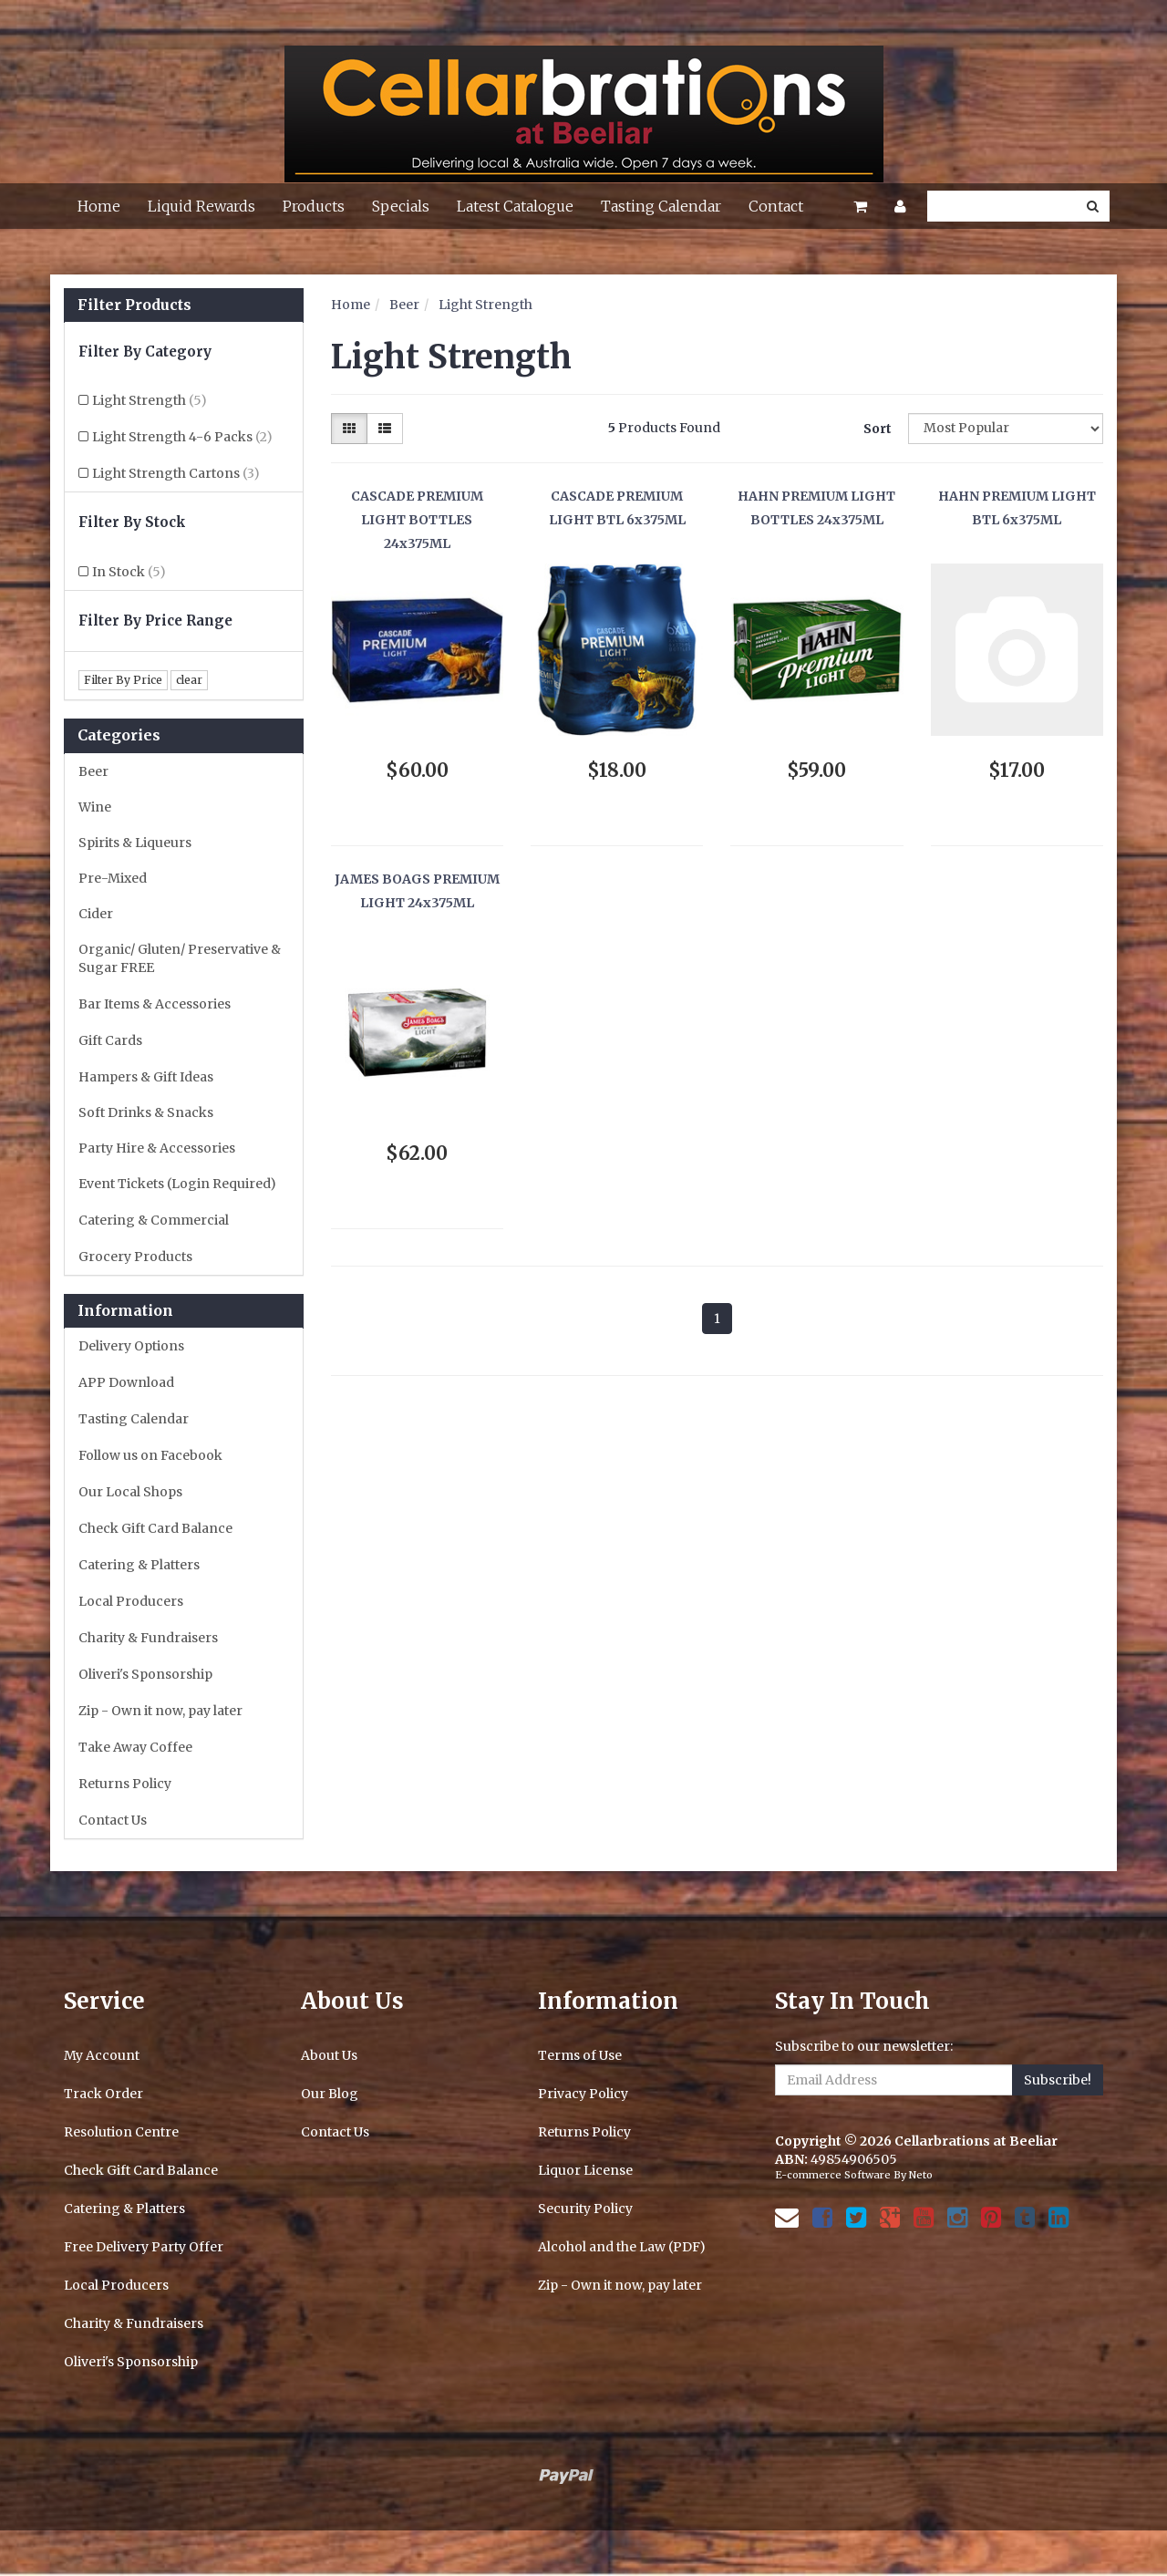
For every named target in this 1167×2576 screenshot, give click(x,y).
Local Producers (130, 1601)
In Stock (129, 572)
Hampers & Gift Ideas (145, 1077)
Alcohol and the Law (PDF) (622, 2247)
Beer (93, 771)
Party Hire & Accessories (156, 1148)
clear (189, 680)
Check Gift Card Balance (155, 1528)
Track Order (103, 2093)
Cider (95, 913)
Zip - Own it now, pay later (160, 1710)
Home (98, 206)
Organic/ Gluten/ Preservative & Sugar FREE (179, 958)
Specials (400, 206)
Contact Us (112, 1820)
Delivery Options (131, 1346)
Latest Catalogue (515, 206)
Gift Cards (110, 1040)
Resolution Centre (121, 2132)
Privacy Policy (583, 2093)
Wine (94, 807)
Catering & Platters (139, 1565)
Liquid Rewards (201, 206)
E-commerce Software (833, 2174)
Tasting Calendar (661, 206)
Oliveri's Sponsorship (145, 1674)
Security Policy (585, 2208)
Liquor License (585, 2170)
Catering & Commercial (153, 1220)
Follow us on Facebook (150, 1455)
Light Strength (149, 400)
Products (314, 206)
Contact (776, 206)
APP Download (126, 1382)
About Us (329, 2055)
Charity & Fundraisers (148, 1637)
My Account (101, 2055)
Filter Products (134, 305)
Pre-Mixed (112, 878)
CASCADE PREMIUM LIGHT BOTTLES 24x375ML (417, 520)
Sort (877, 428)
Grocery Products (135, 1256)
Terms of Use (580, 2055)
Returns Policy (124, 1783)
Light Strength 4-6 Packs (182, 437)
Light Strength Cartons (176, 473)
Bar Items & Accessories (154, 1004)
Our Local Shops (130, 1492)
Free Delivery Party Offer (143, 2247)
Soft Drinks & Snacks (145, 1112)
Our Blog (329, 2093)
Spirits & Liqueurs (134, 842)
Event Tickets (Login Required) (177, 1183)
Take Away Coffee (135, 1747)
